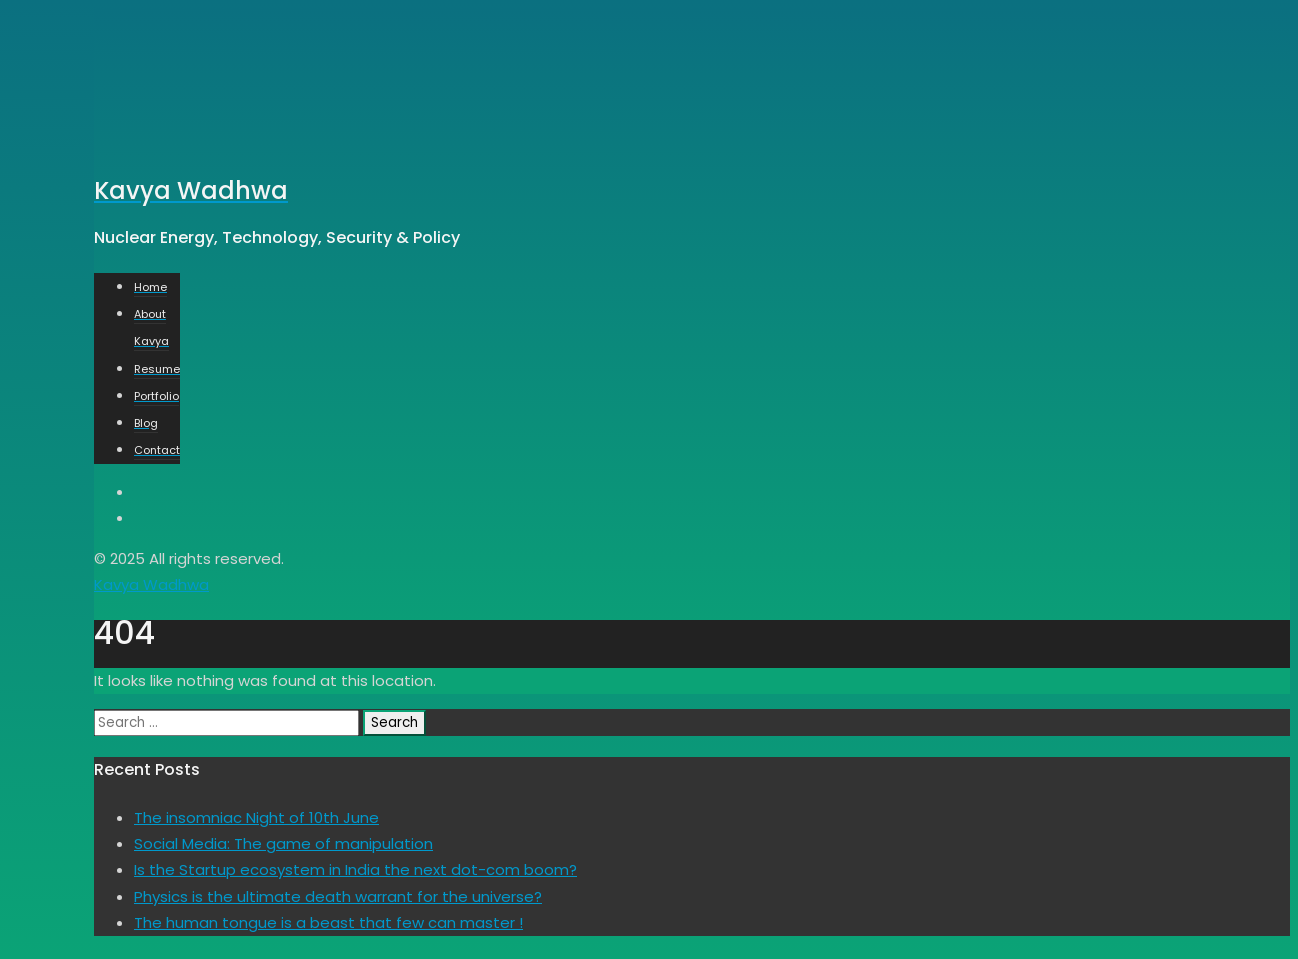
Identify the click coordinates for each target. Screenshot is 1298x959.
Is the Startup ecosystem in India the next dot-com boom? (355, 869)
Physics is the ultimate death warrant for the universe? (338, 896)
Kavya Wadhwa (151, 584)
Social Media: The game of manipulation (283, 843)
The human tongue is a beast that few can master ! (328, 922)
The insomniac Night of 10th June (256, 817)
